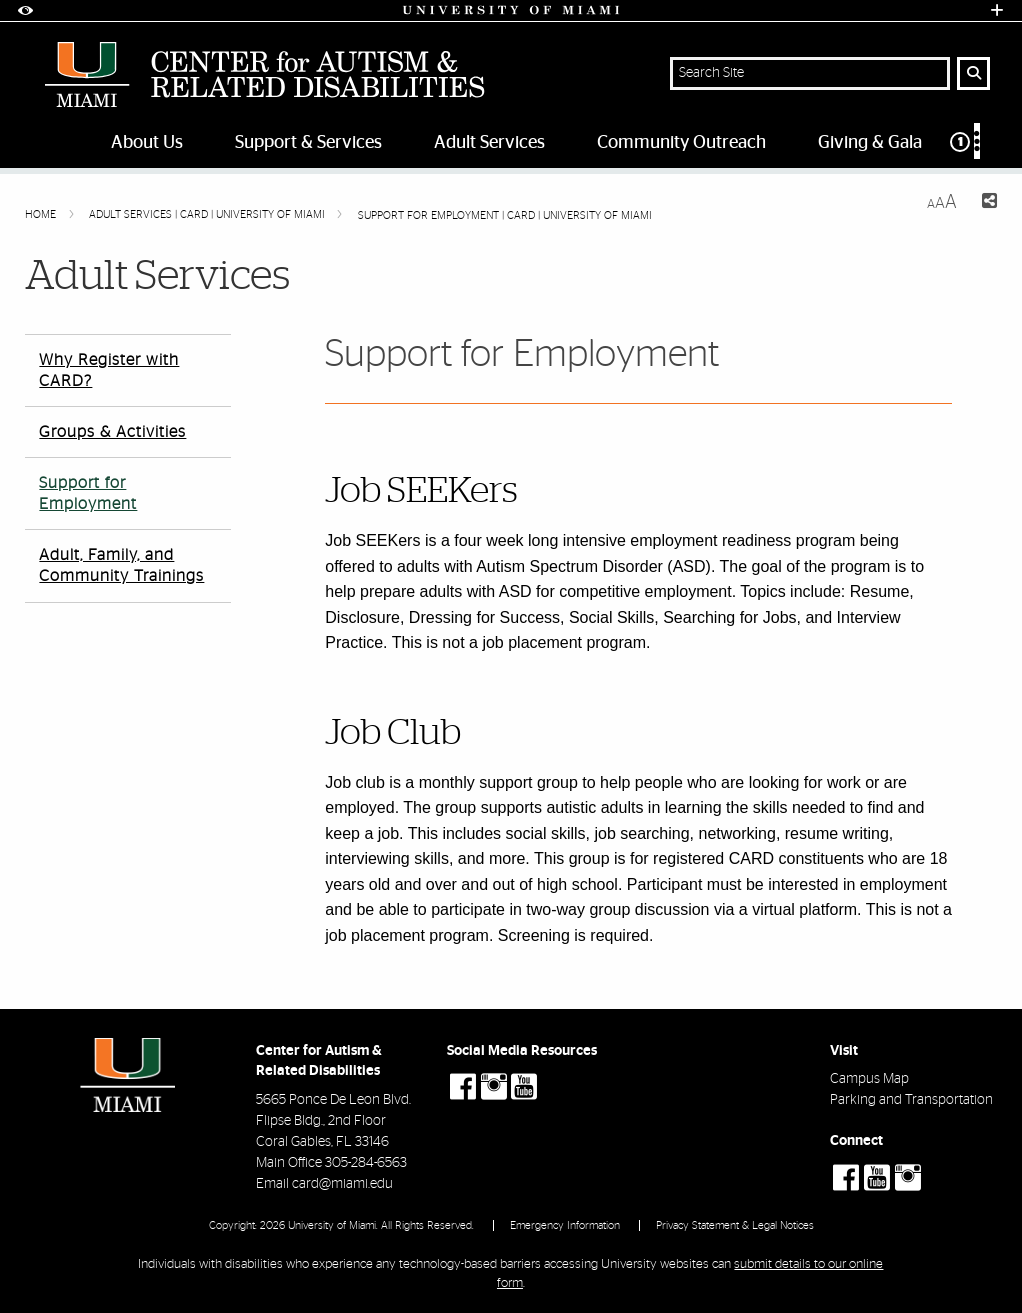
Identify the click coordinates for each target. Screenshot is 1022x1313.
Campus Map (869, 1079)
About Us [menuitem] (147, 143)
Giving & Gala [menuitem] (870, 143)
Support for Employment (88, 493)
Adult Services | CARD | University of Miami (208, 214)
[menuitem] (975, 145)
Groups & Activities (112, 432)
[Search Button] (973, 73)
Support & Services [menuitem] (308, 143)
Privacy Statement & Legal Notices (735, 1225)
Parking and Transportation (911, 1100)
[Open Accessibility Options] (25, 10)
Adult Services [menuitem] (489, 143)
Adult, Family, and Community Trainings (121, 565)
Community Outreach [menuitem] (681, 143)
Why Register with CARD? (109, 370)
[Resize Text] (942, 202)
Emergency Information (565, 1225)
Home (42, 214)
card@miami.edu (342, 1184)
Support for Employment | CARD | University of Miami (505, 215)
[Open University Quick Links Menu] (997, 10)
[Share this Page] (985, 203)
